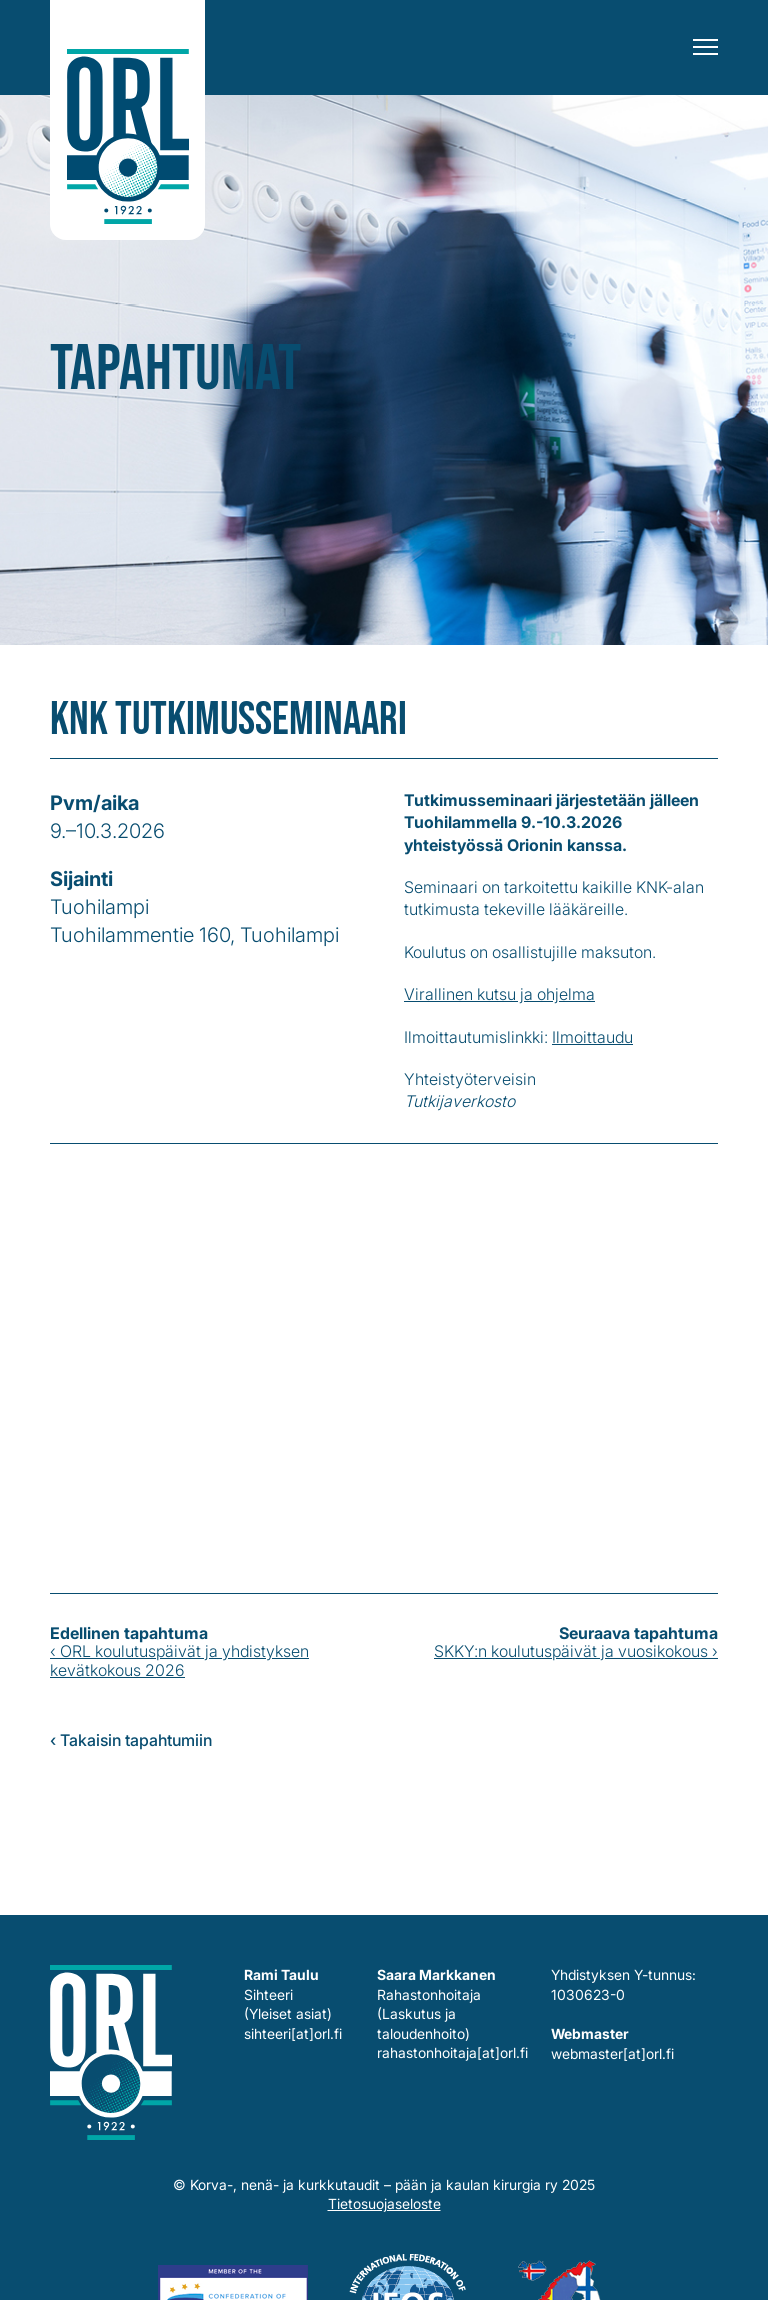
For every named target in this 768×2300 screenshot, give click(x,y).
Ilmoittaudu (592, 1037)
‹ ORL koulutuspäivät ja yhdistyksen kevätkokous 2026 (179, 1660)
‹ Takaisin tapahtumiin (131, 1740)
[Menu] (705, 47)
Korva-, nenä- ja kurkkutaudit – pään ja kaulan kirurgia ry (127, 120)
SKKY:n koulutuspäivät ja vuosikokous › (576, 1651)
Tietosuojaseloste (384, 2203)
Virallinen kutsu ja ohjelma (499, 994)
